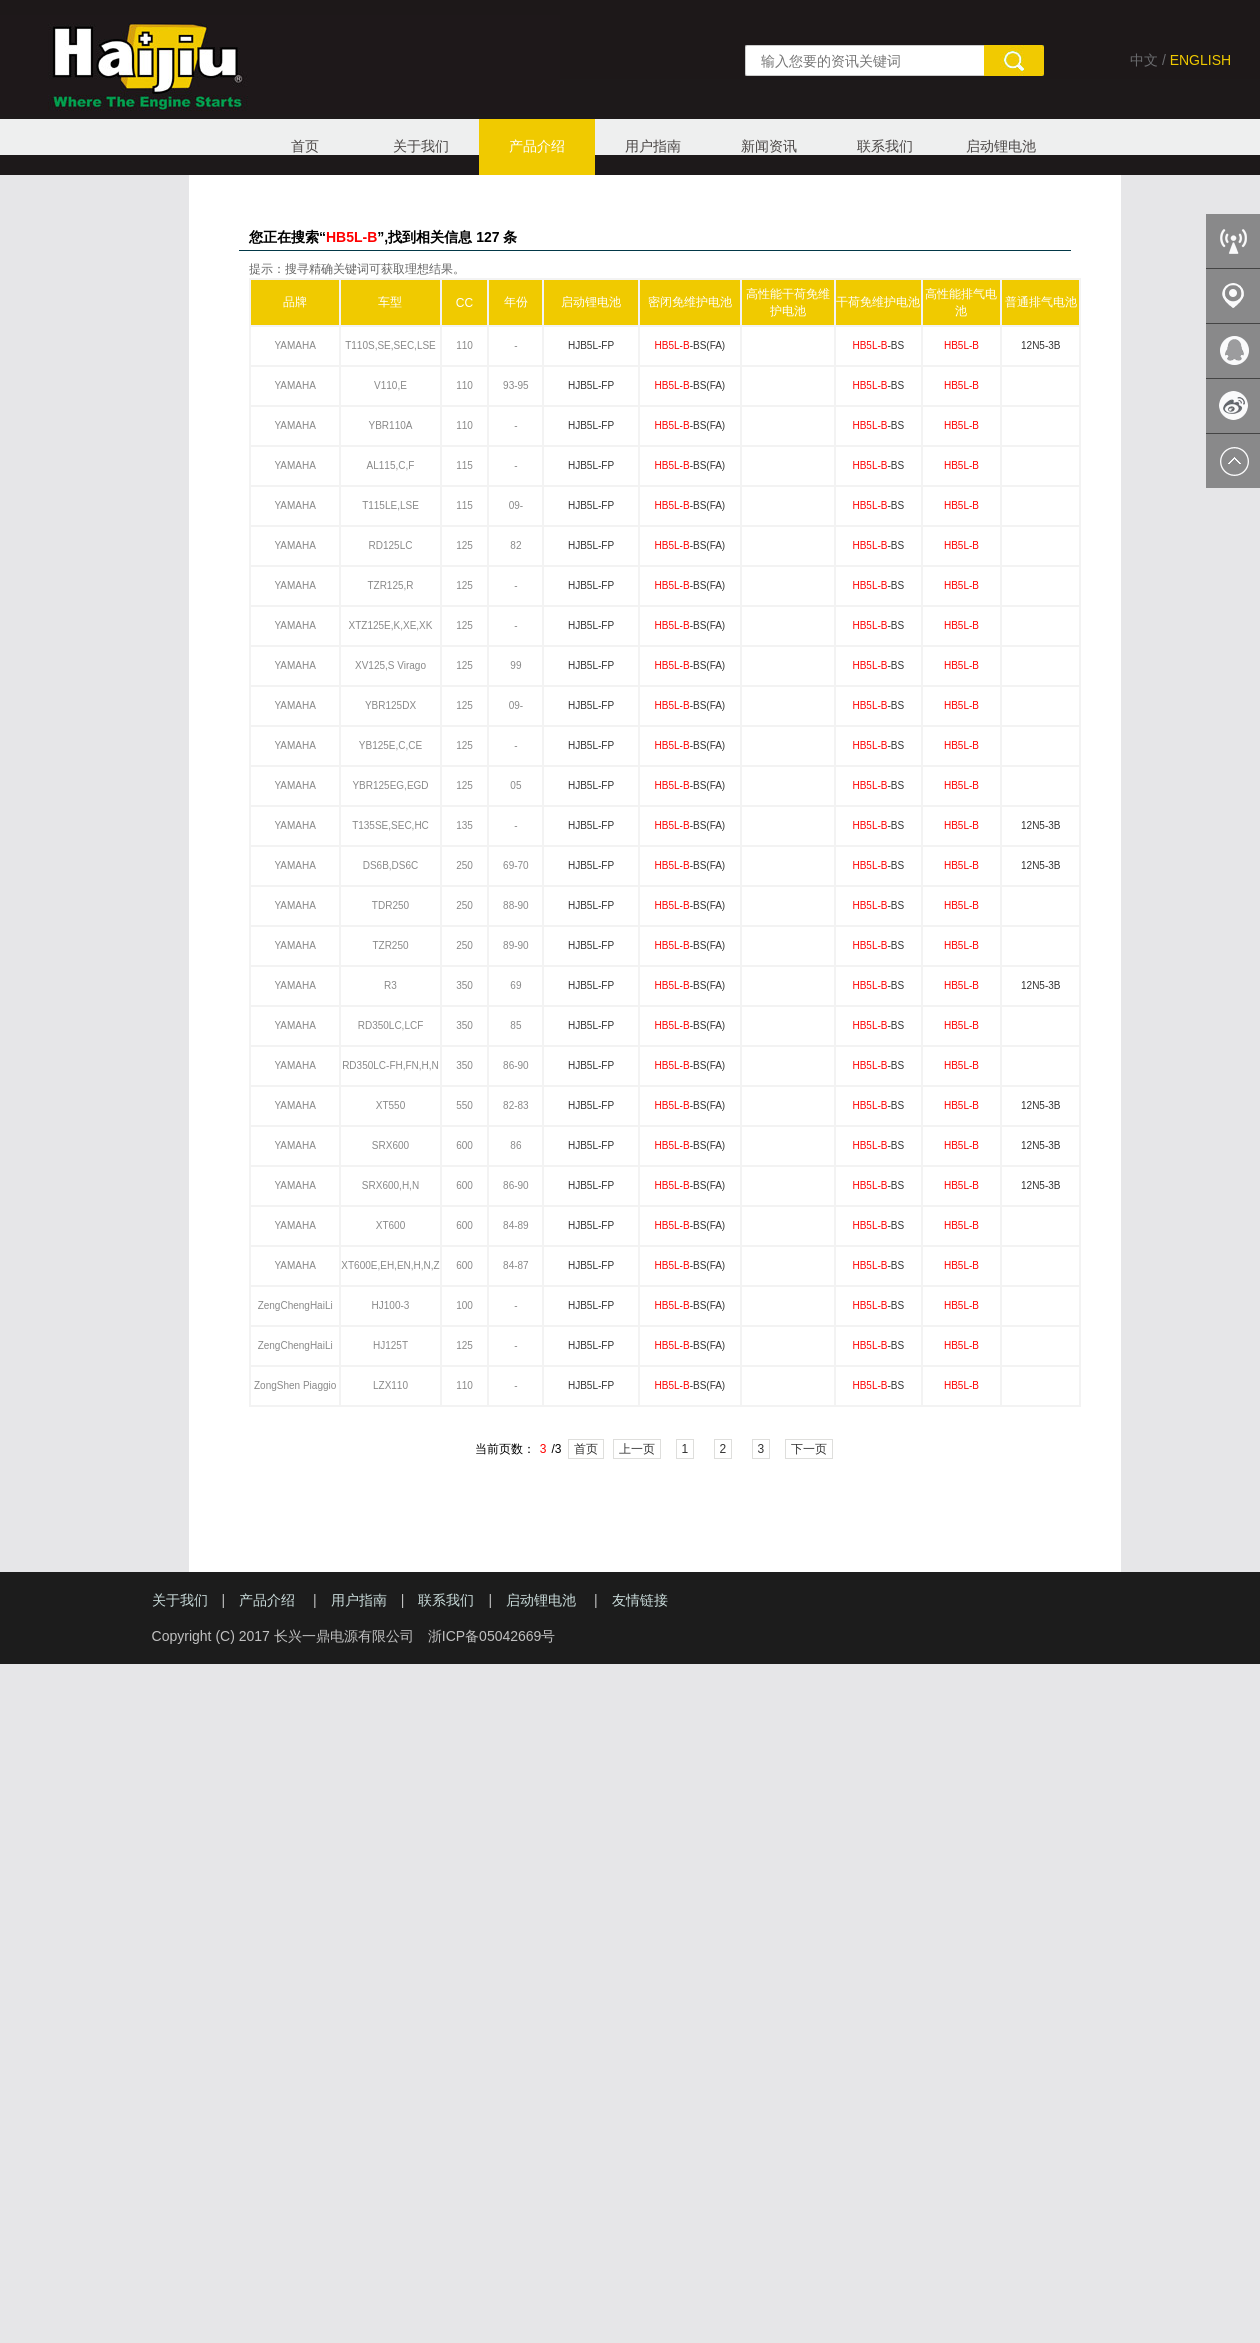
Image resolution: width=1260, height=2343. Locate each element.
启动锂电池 (1001, 146)
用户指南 (653, 146)
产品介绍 (537, 146)
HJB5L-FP (591, 345)
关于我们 (421, 146)
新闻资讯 (769, 146)
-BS (878, 345)
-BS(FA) (690, 345)
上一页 (637, 1449)
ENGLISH (1200, 60)
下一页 (809, 1449)
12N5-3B (1040, 345)
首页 (305, 146)
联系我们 (885, 146)
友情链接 (640, 1600)
